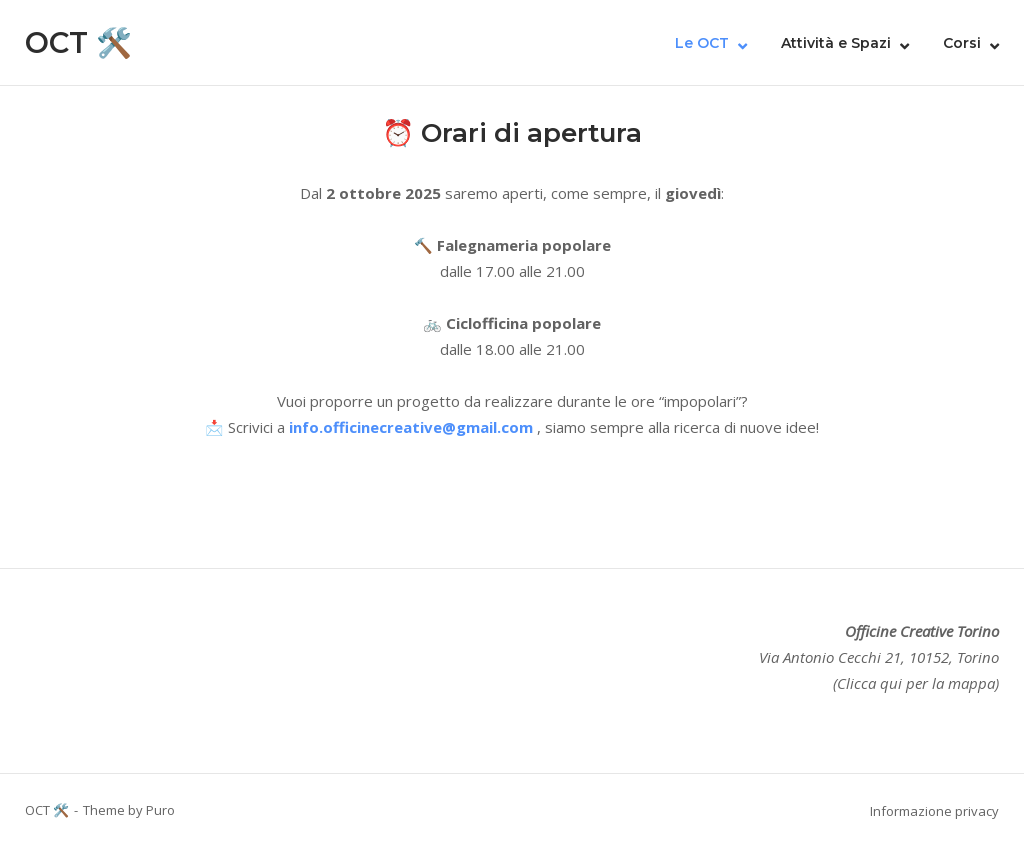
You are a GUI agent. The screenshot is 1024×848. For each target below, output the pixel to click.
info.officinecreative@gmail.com (411, 427)
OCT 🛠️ (78, 42)
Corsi (962, 43)
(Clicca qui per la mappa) (916, 683)
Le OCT (702, 43)
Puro (160, 810)
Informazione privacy (934, 811)
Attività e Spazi (836, 43)
